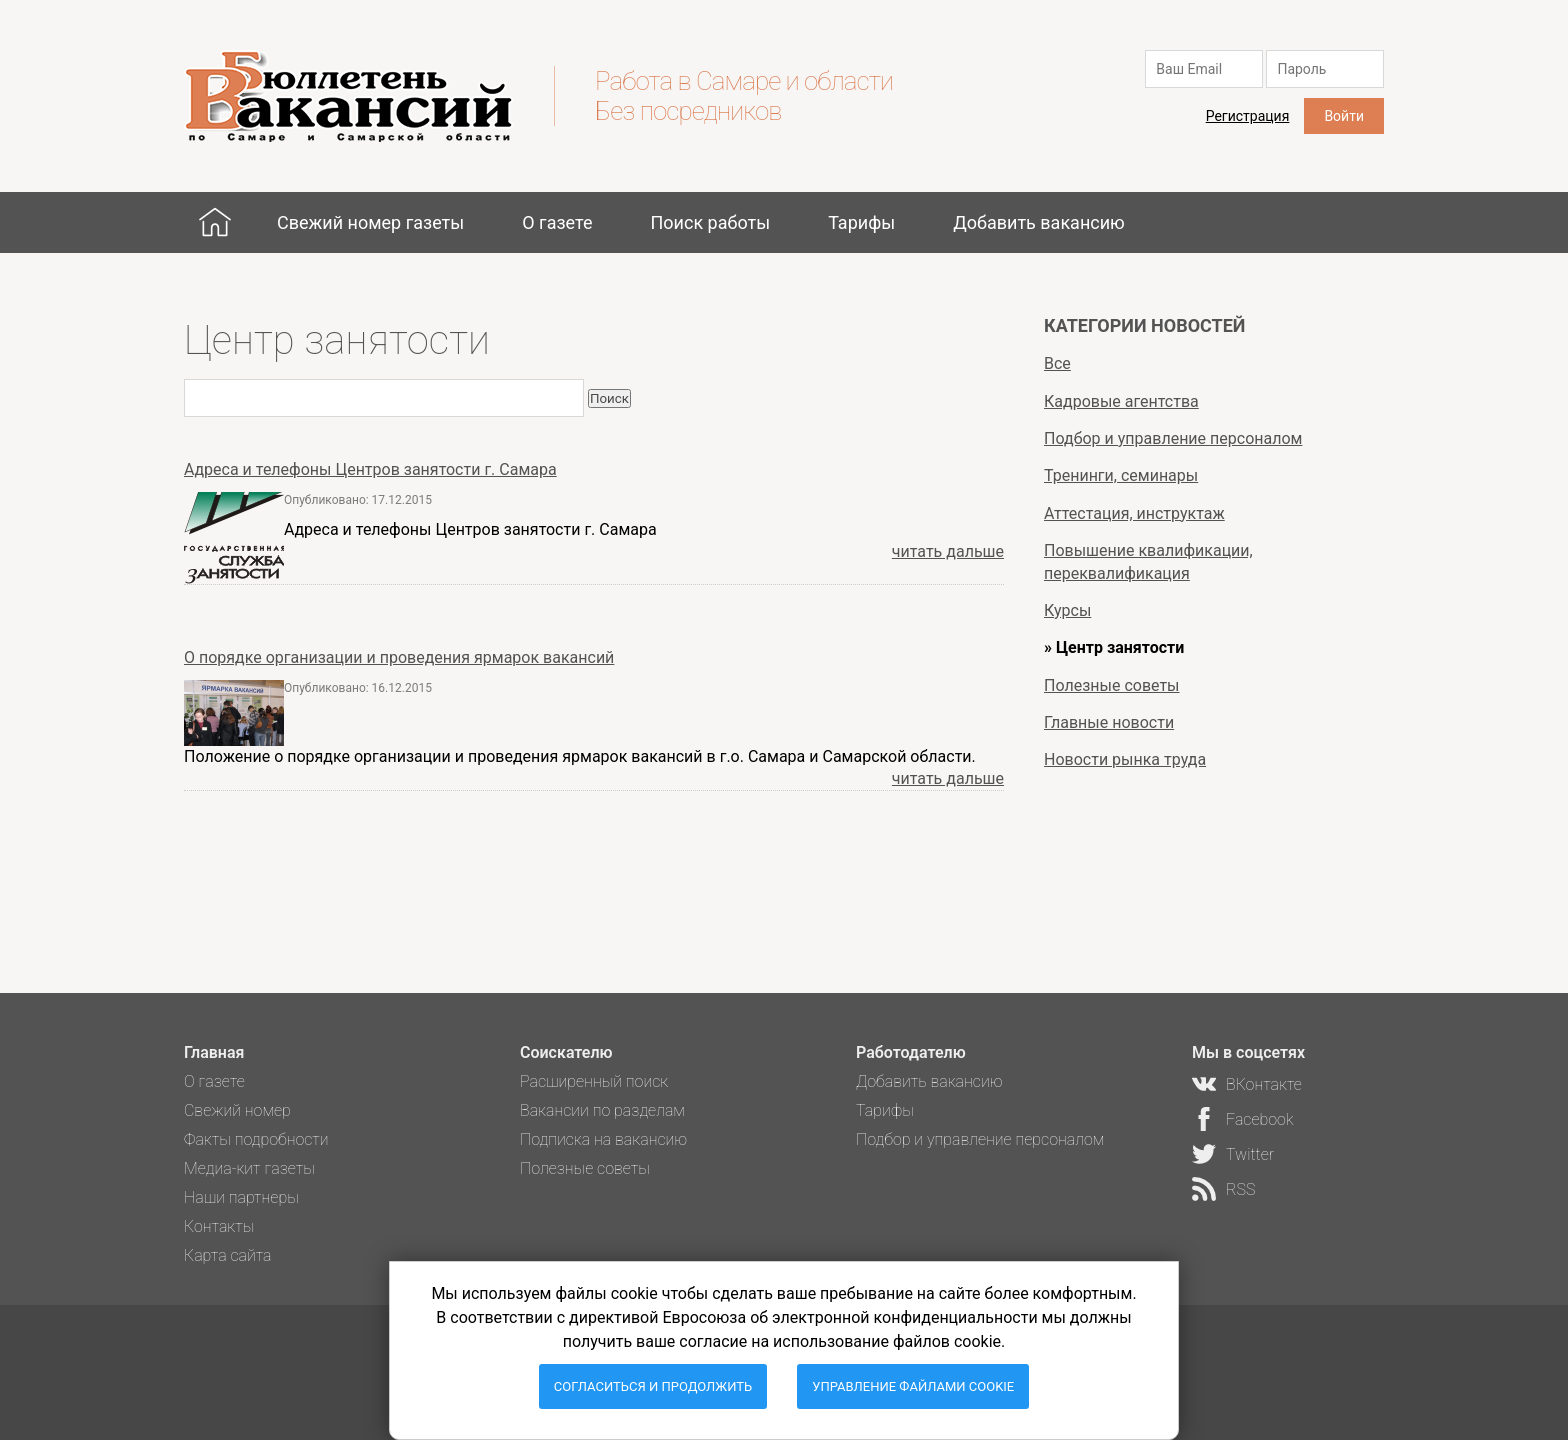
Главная (215, 222)
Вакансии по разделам (602, 1110)
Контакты (219, 1226)
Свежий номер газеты (370, 222)
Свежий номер (237, 1110)
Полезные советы (1112, 685)
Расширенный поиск (594, 1081)
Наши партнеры (241, 1197)
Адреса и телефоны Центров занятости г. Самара (370, 469)
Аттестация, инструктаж (1134, 513)
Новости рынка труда (1125, 759)
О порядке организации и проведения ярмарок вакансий (399, 657)
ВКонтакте (1264, 1084)
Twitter (1250, 1154)
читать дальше (948, 551)
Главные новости (1109, 722)
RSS (1240, 1189)
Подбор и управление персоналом (1173, 438)
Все (1057, 363)
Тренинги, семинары (1121, 475)
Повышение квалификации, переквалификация (1148, 561)
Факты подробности (256, 1139)
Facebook (1259, 1119)
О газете (557, 222)
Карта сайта (228, 1255)
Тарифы (861, 222)
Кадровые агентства (1121, 401)
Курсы (1067, 610)
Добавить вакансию (1039, 222)
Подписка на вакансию (603, 1139)
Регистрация (1248, 116)
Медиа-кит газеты (249, 1168)
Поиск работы (710, 222)
